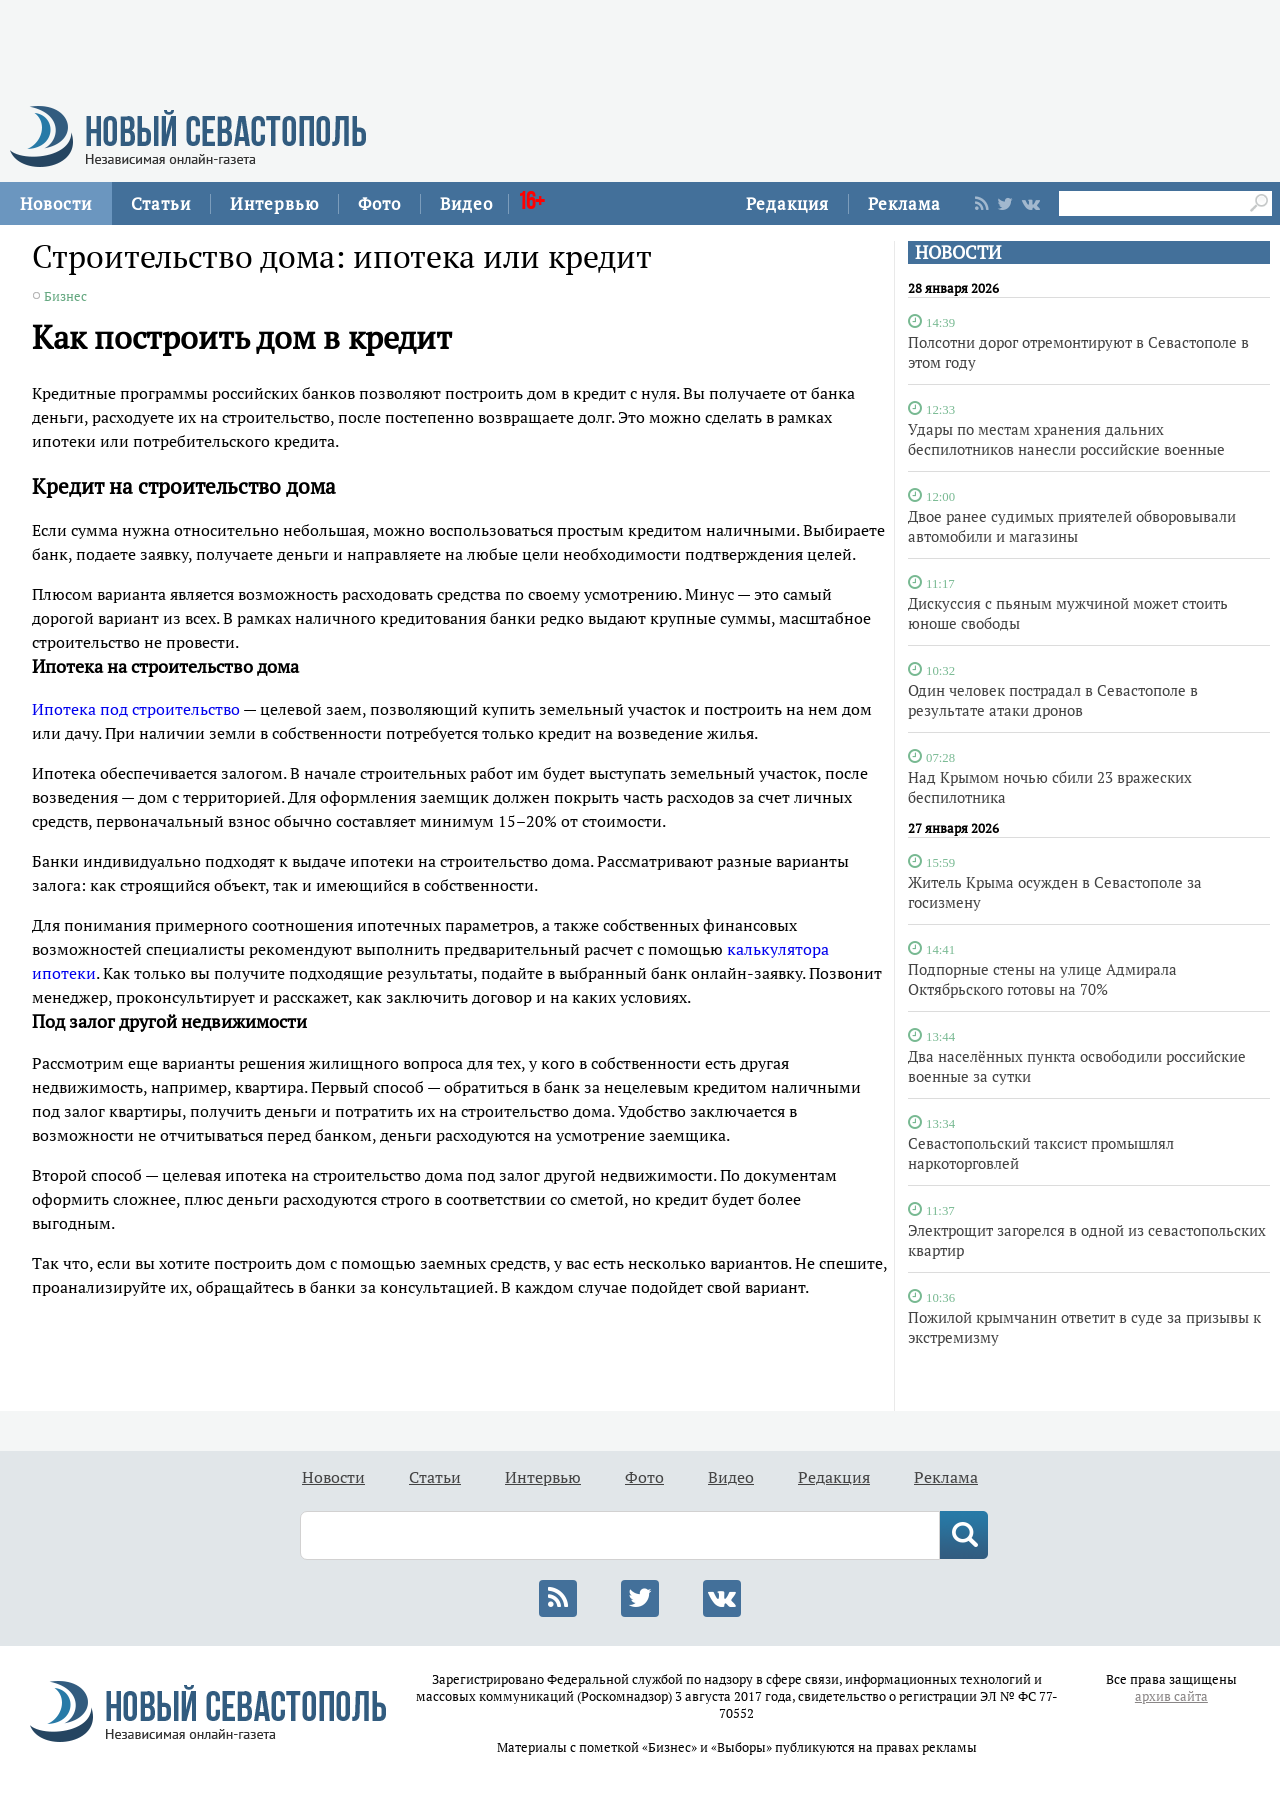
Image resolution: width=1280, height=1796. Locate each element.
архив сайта (1171, 1696)
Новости (56, 203)
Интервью (274, 203)
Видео (466, 203)
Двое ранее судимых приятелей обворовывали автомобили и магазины (1072, 526)
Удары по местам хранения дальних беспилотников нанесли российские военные (1066, 439)
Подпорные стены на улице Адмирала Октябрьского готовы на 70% (1042, 979)
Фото (379, 203)
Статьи (161, 203)
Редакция (787, 203)
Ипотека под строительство (136, 709)
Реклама (904, 203)
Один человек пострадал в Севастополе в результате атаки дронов (1053, 700)
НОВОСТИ (958, 252)
